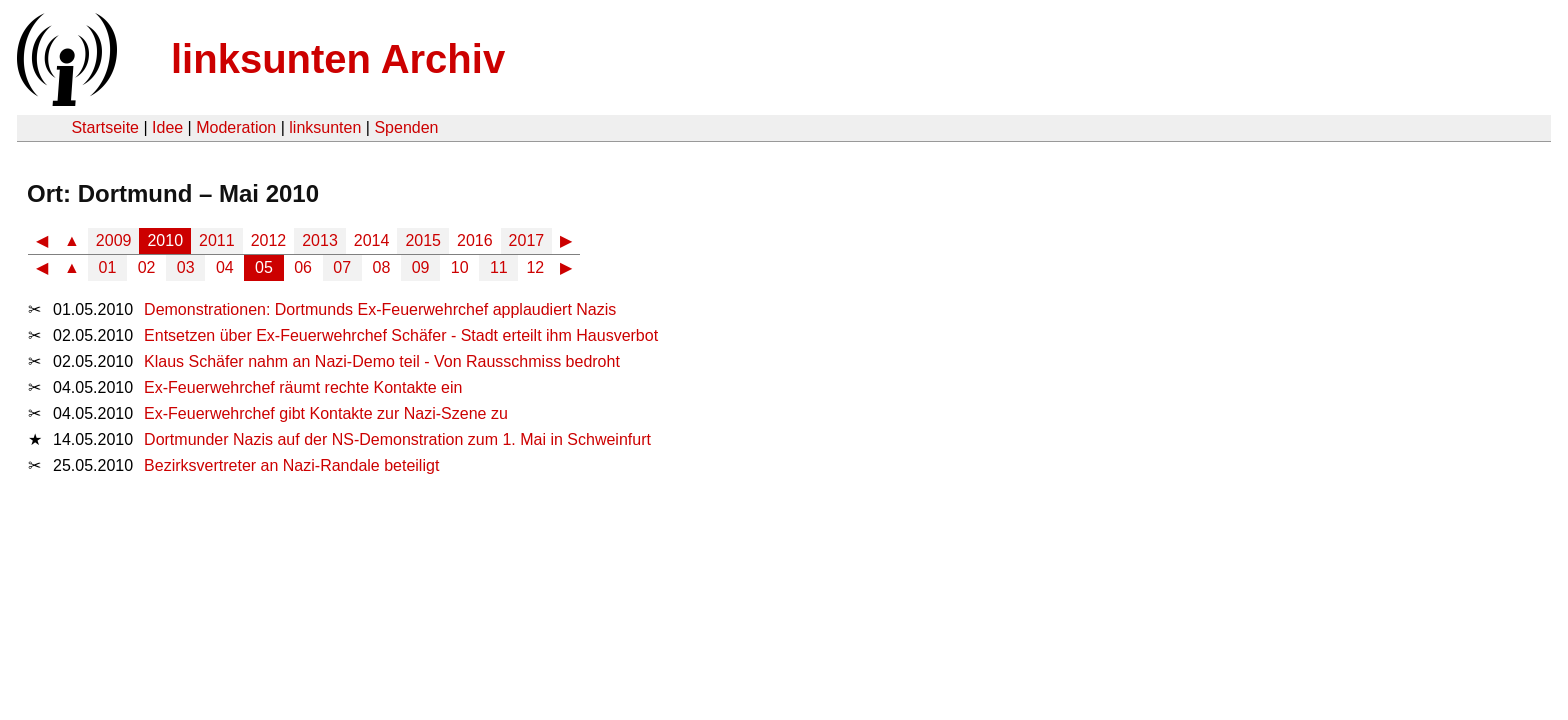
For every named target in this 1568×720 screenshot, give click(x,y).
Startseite (105, 127)
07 (342, 267)
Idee (167, 127)
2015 (423, 240)
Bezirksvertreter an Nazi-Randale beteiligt (291, 465)
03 (186, 267)
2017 (527, 240)
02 (147, 267)
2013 (320, 240)
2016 (475, 240)
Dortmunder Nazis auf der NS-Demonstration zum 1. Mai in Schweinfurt (397, 439)
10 (460, 267)
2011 (217, 240)
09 (421, 267)
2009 (114, 240)
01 (108, 267)
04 (225, 267)
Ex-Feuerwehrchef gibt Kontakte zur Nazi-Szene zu (326, 413)
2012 (269, 240)
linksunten (325, 127)
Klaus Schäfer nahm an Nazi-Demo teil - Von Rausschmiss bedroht (382, 361)
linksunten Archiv (338, 59)
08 (382, 267)
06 (303, 267)
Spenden (406, 127)
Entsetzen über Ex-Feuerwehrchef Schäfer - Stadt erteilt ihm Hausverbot (401, 335)
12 (535, 267)
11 (499, 267)
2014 (372, 240)
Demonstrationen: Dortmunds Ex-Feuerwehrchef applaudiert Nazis (380, 309)
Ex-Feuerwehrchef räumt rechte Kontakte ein (303, 387)
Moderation (236, 127)
